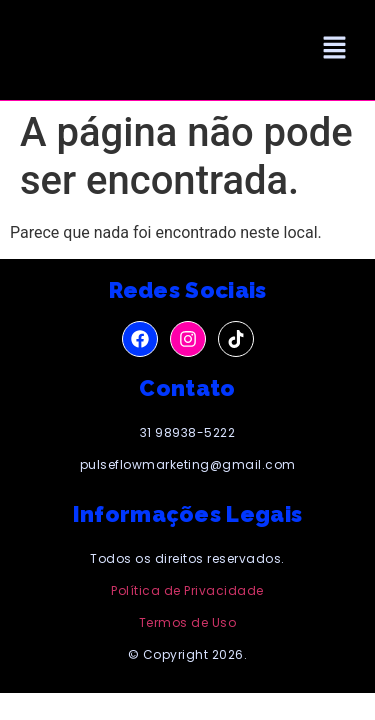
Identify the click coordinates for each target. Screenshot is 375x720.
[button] (335, 50)
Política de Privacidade (187, 590)
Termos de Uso (188, 622)
